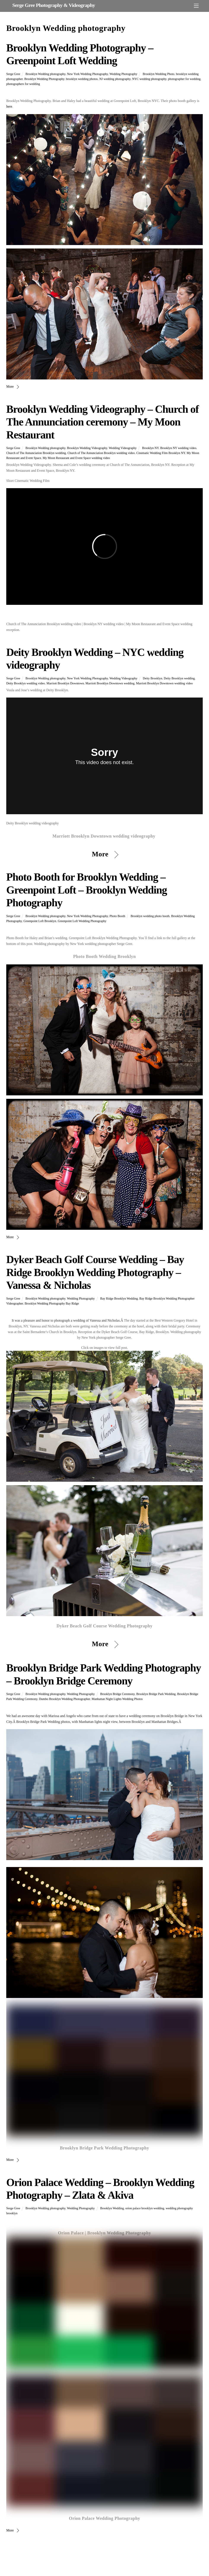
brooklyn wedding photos (82, 79)
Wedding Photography (123, 74)
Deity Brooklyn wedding (179, 678)
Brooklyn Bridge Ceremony (117, 1694)
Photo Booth (117, 916)
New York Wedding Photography (87, 74)
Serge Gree (13, 74)
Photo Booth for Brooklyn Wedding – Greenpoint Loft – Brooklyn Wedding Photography (86, 890)
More (10, 386)
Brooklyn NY (150, 448)
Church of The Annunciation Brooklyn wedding (36, 453)
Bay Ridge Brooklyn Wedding (119, 1298)
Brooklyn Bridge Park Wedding (155, 1694)
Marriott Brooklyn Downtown (65, 683)
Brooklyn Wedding (112, 2208)
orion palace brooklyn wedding (144, 2208)
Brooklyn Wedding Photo (158, 74)
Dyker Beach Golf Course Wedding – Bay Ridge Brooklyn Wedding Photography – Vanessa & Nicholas (95, 1272)
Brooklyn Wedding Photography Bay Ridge (52, 1303)
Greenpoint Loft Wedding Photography (82, 921)
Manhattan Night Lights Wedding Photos (117, 1699)
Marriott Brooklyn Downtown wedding (110, 683)
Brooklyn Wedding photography (45, 74)
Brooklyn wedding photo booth (150, 916)
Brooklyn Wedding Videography (87, 448)
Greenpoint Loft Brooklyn (40, 921)
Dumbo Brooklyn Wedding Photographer (64, 1699)
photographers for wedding (23, 84)
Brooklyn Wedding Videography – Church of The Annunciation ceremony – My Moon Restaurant (102, 422)
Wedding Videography (123, 448)
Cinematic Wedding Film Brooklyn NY (160, 453)
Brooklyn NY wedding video (178, 448)
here (9, 106)
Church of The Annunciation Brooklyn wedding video (101, 453)
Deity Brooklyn (152, 678)
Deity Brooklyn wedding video (25, 683)
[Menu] (196, 6)
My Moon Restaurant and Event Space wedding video (76, 458)
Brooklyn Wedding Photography (44, 79)
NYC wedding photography (149, 79)
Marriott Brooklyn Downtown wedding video (164, 683)
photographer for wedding (184, 79)
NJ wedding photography (115, 79)
